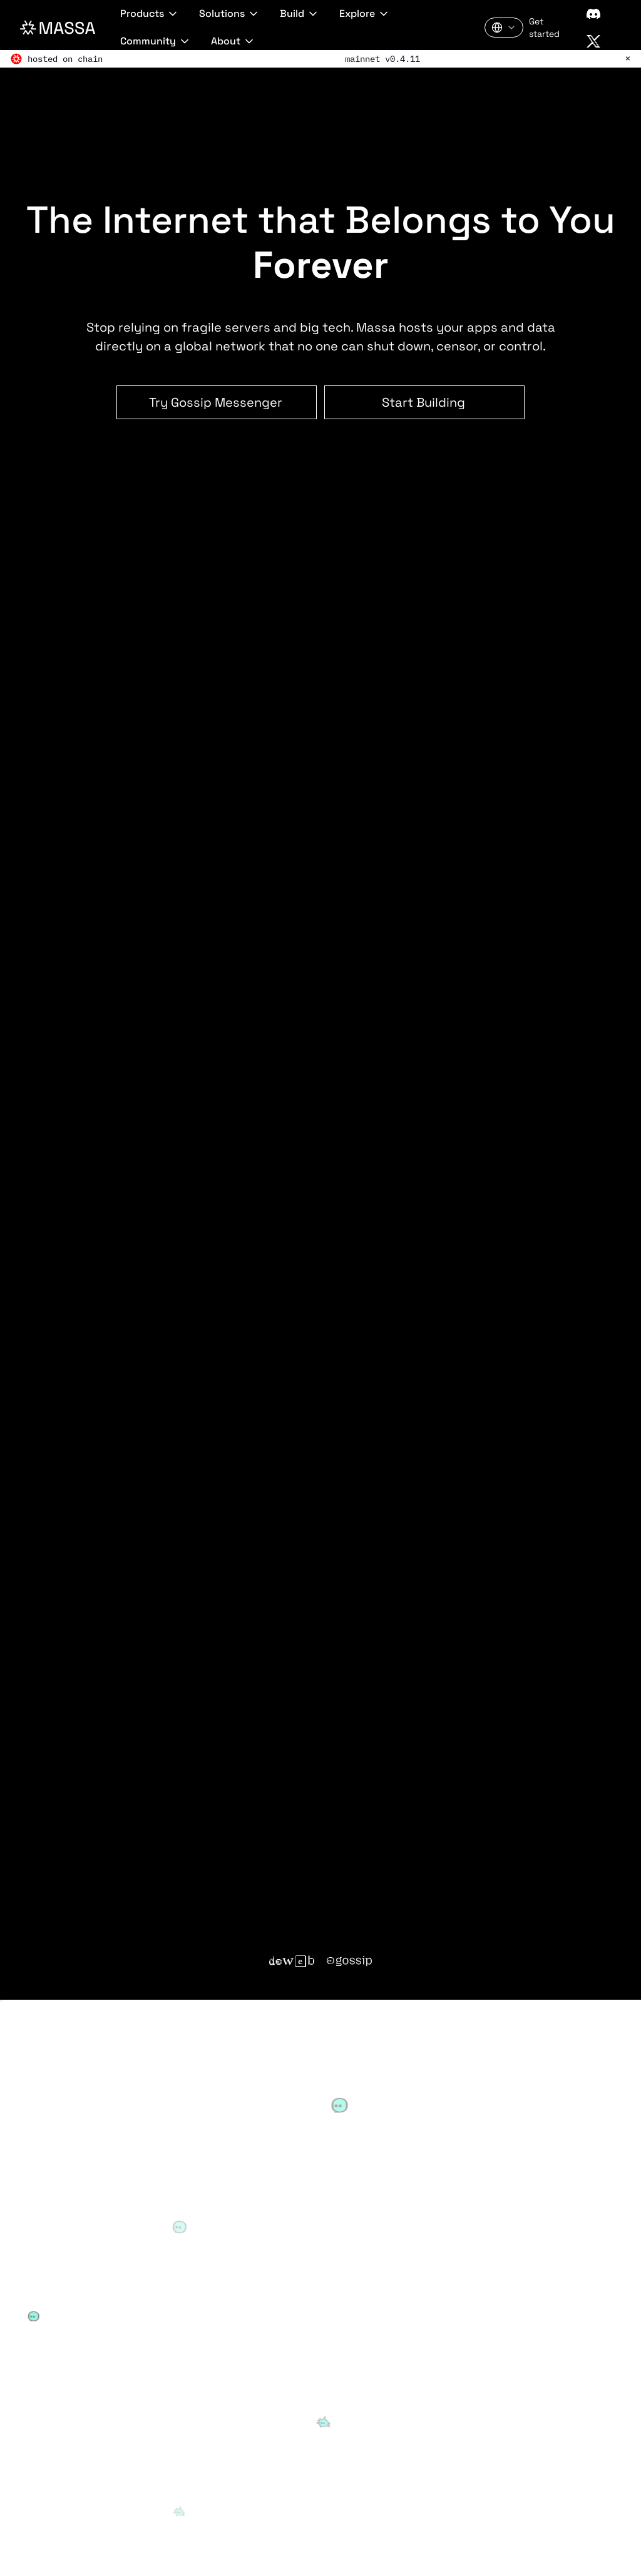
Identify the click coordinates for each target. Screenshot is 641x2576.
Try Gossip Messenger (215, 402)
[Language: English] (504, 28)
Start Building (423, 402)
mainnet (362, 58)
